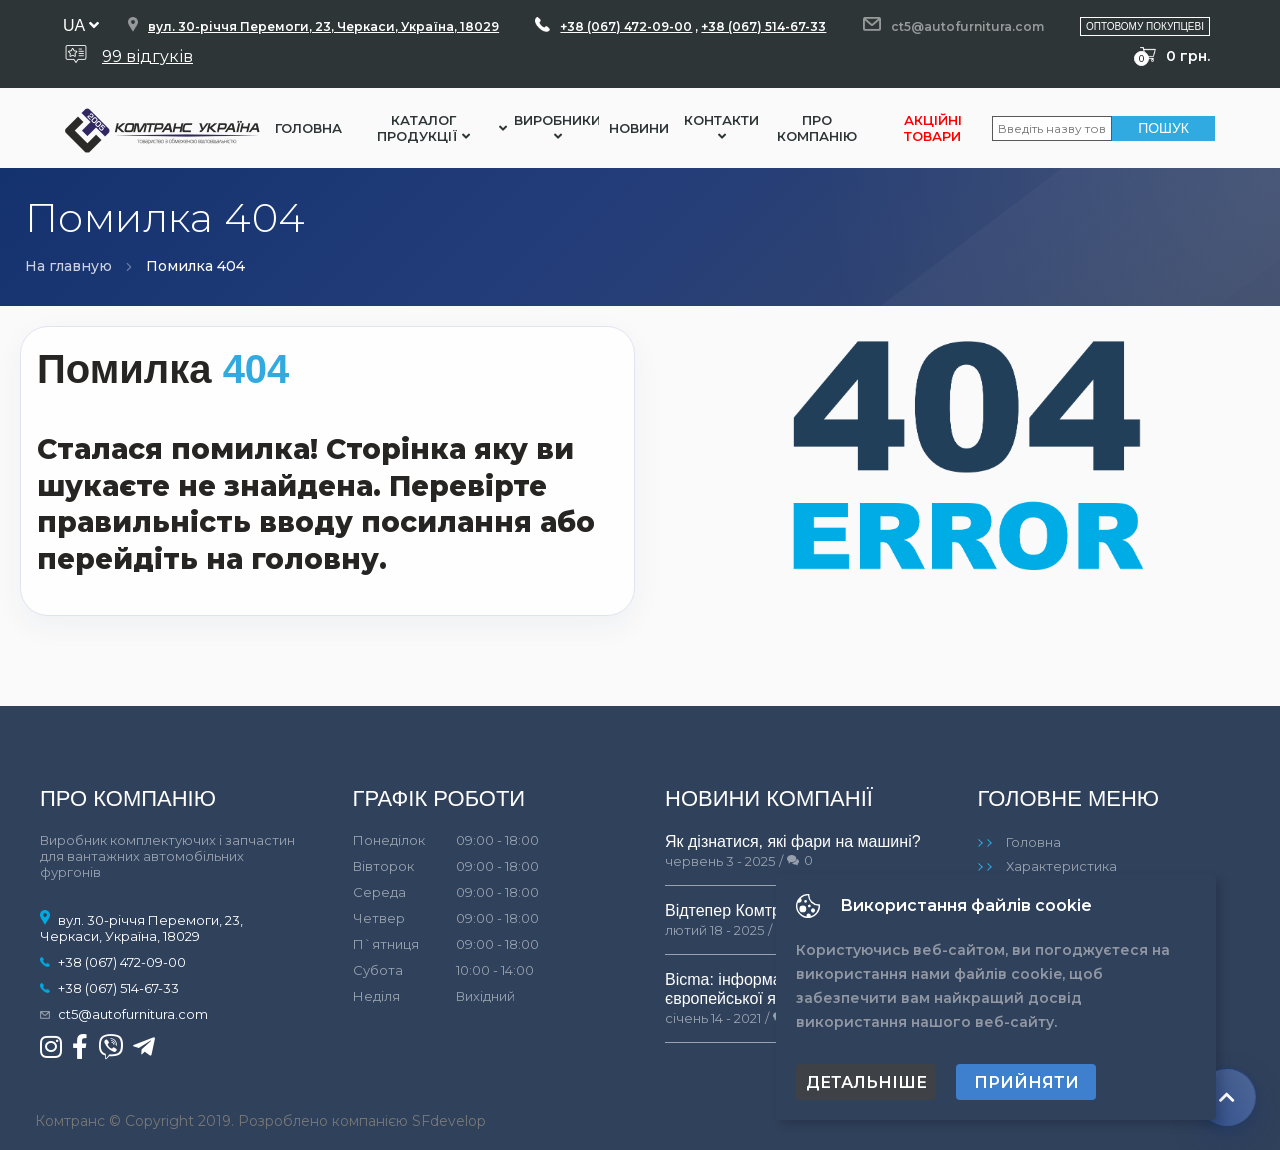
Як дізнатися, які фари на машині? (793, 841)
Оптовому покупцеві (1145, 26)
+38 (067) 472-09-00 (626, 26)
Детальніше (866, 1082)
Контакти (721, 127)
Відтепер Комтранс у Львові (768, 910)
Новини (639, 128)
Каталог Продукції (423, 128)
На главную (68, 266)
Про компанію (817, 128)
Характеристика (1061, 866)
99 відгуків (147, 56)
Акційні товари (933, 128)
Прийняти (1026, 1082)
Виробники (557, 127)
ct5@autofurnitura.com (967, 26)
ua (81, 25)
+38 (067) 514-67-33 (763, 26)
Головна (308, 128)
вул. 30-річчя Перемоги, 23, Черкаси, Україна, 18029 (323, 26)
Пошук (1163, 128)
